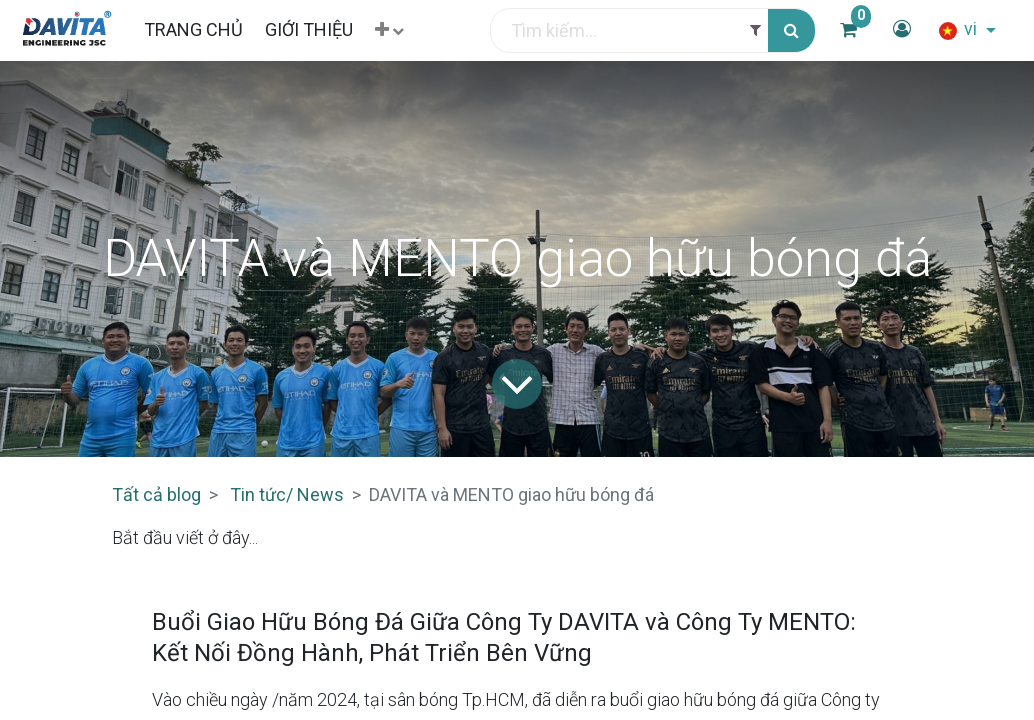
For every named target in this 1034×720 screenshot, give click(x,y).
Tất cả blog (156, 494)
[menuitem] (192, 29)
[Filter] (755, 30)
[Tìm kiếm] (791, 30)
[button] (389, 30)
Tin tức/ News (287, 494)
